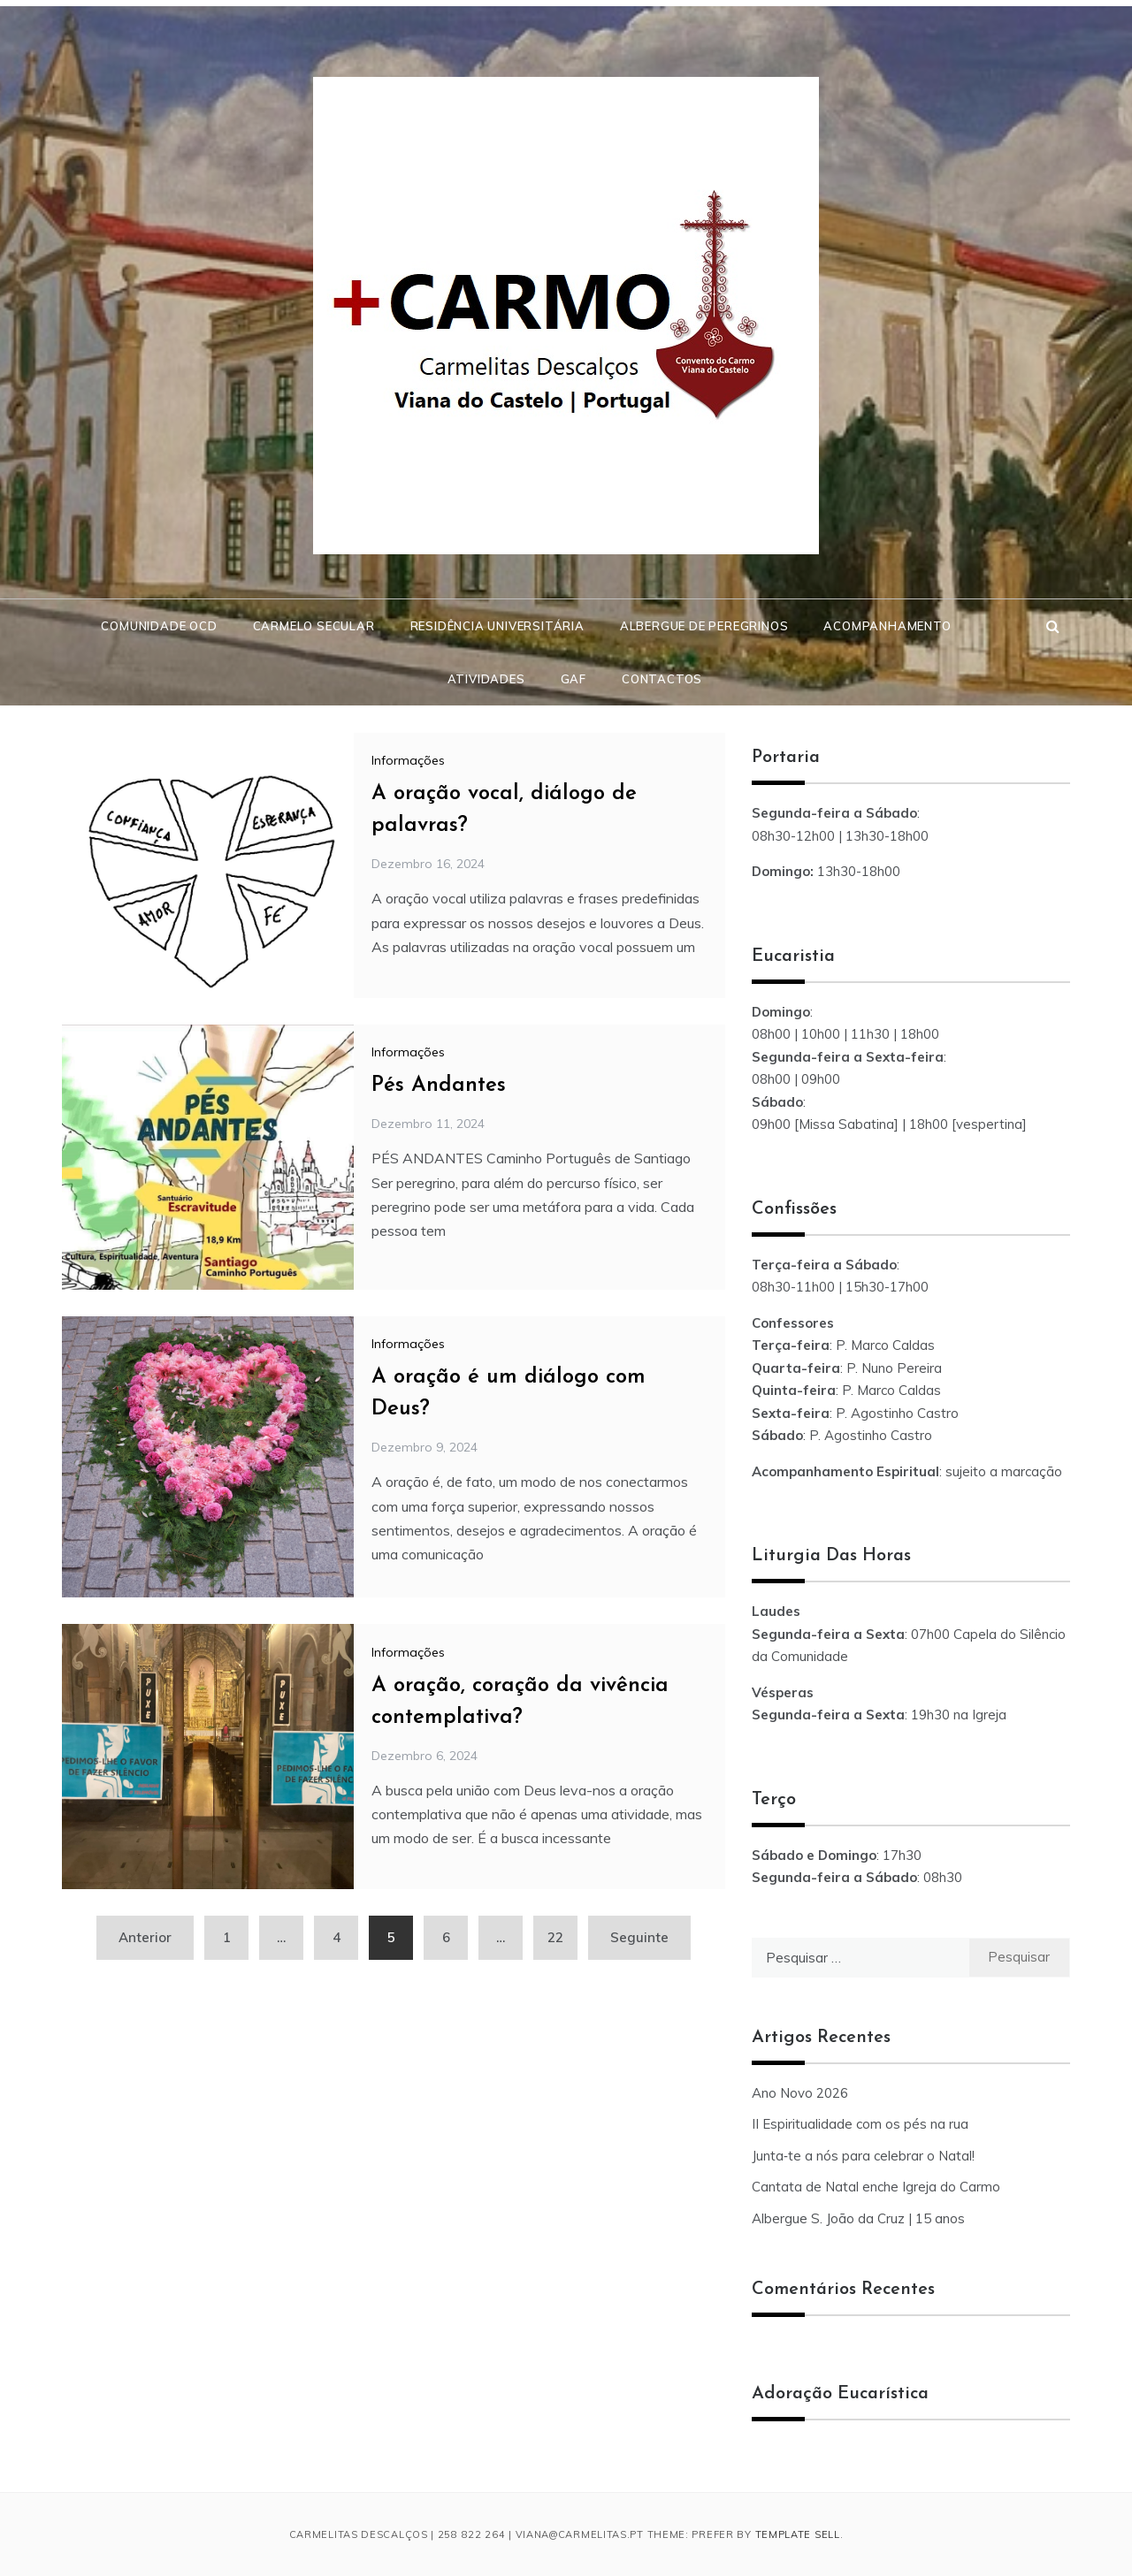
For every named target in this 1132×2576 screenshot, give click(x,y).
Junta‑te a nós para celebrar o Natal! (863, 2155)
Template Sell (797, 2534)
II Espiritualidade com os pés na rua (860, 2123)
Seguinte (639, 1937)
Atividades (486, 679)
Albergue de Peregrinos (704, 626)
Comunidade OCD (159, 626)
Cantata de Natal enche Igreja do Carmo (876, 2186)
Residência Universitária (497, 626)
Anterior (145, 1937)
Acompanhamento (887, 626)
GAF (573, 679)
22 (555, 1937)
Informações (408, 760)
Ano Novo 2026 (800, 2092)
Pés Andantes (438, 1085)
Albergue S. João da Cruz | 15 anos (858, 2218)
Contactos (662, 679)
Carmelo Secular (314, 626)
